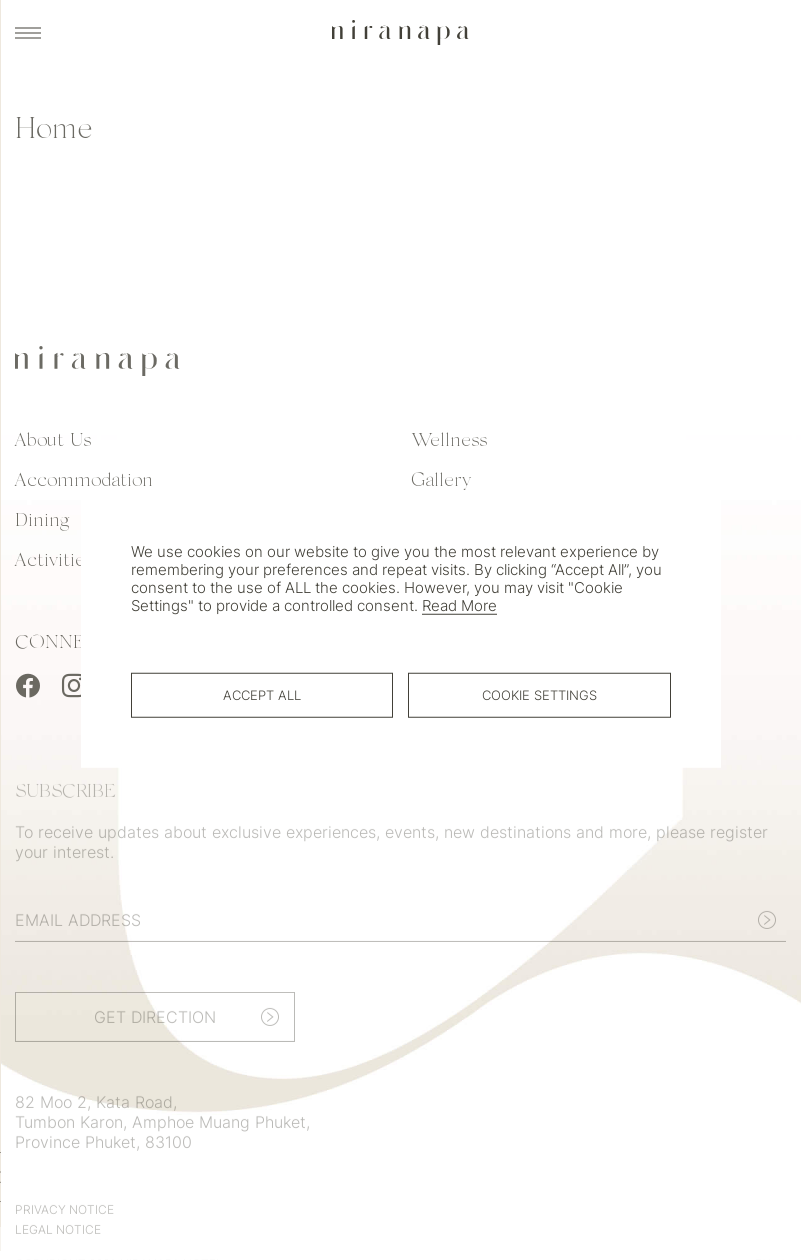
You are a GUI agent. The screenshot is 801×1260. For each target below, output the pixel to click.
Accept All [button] (262, 694)
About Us (53, 446)
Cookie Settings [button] (539, 694)
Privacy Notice (64, 1221)
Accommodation (84, 486)
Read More (459, 606)
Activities (54, 566)
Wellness (449, 446)
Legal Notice (58, 1241)
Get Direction (155, 1029)
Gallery (441, 486)
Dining (42, 526)
